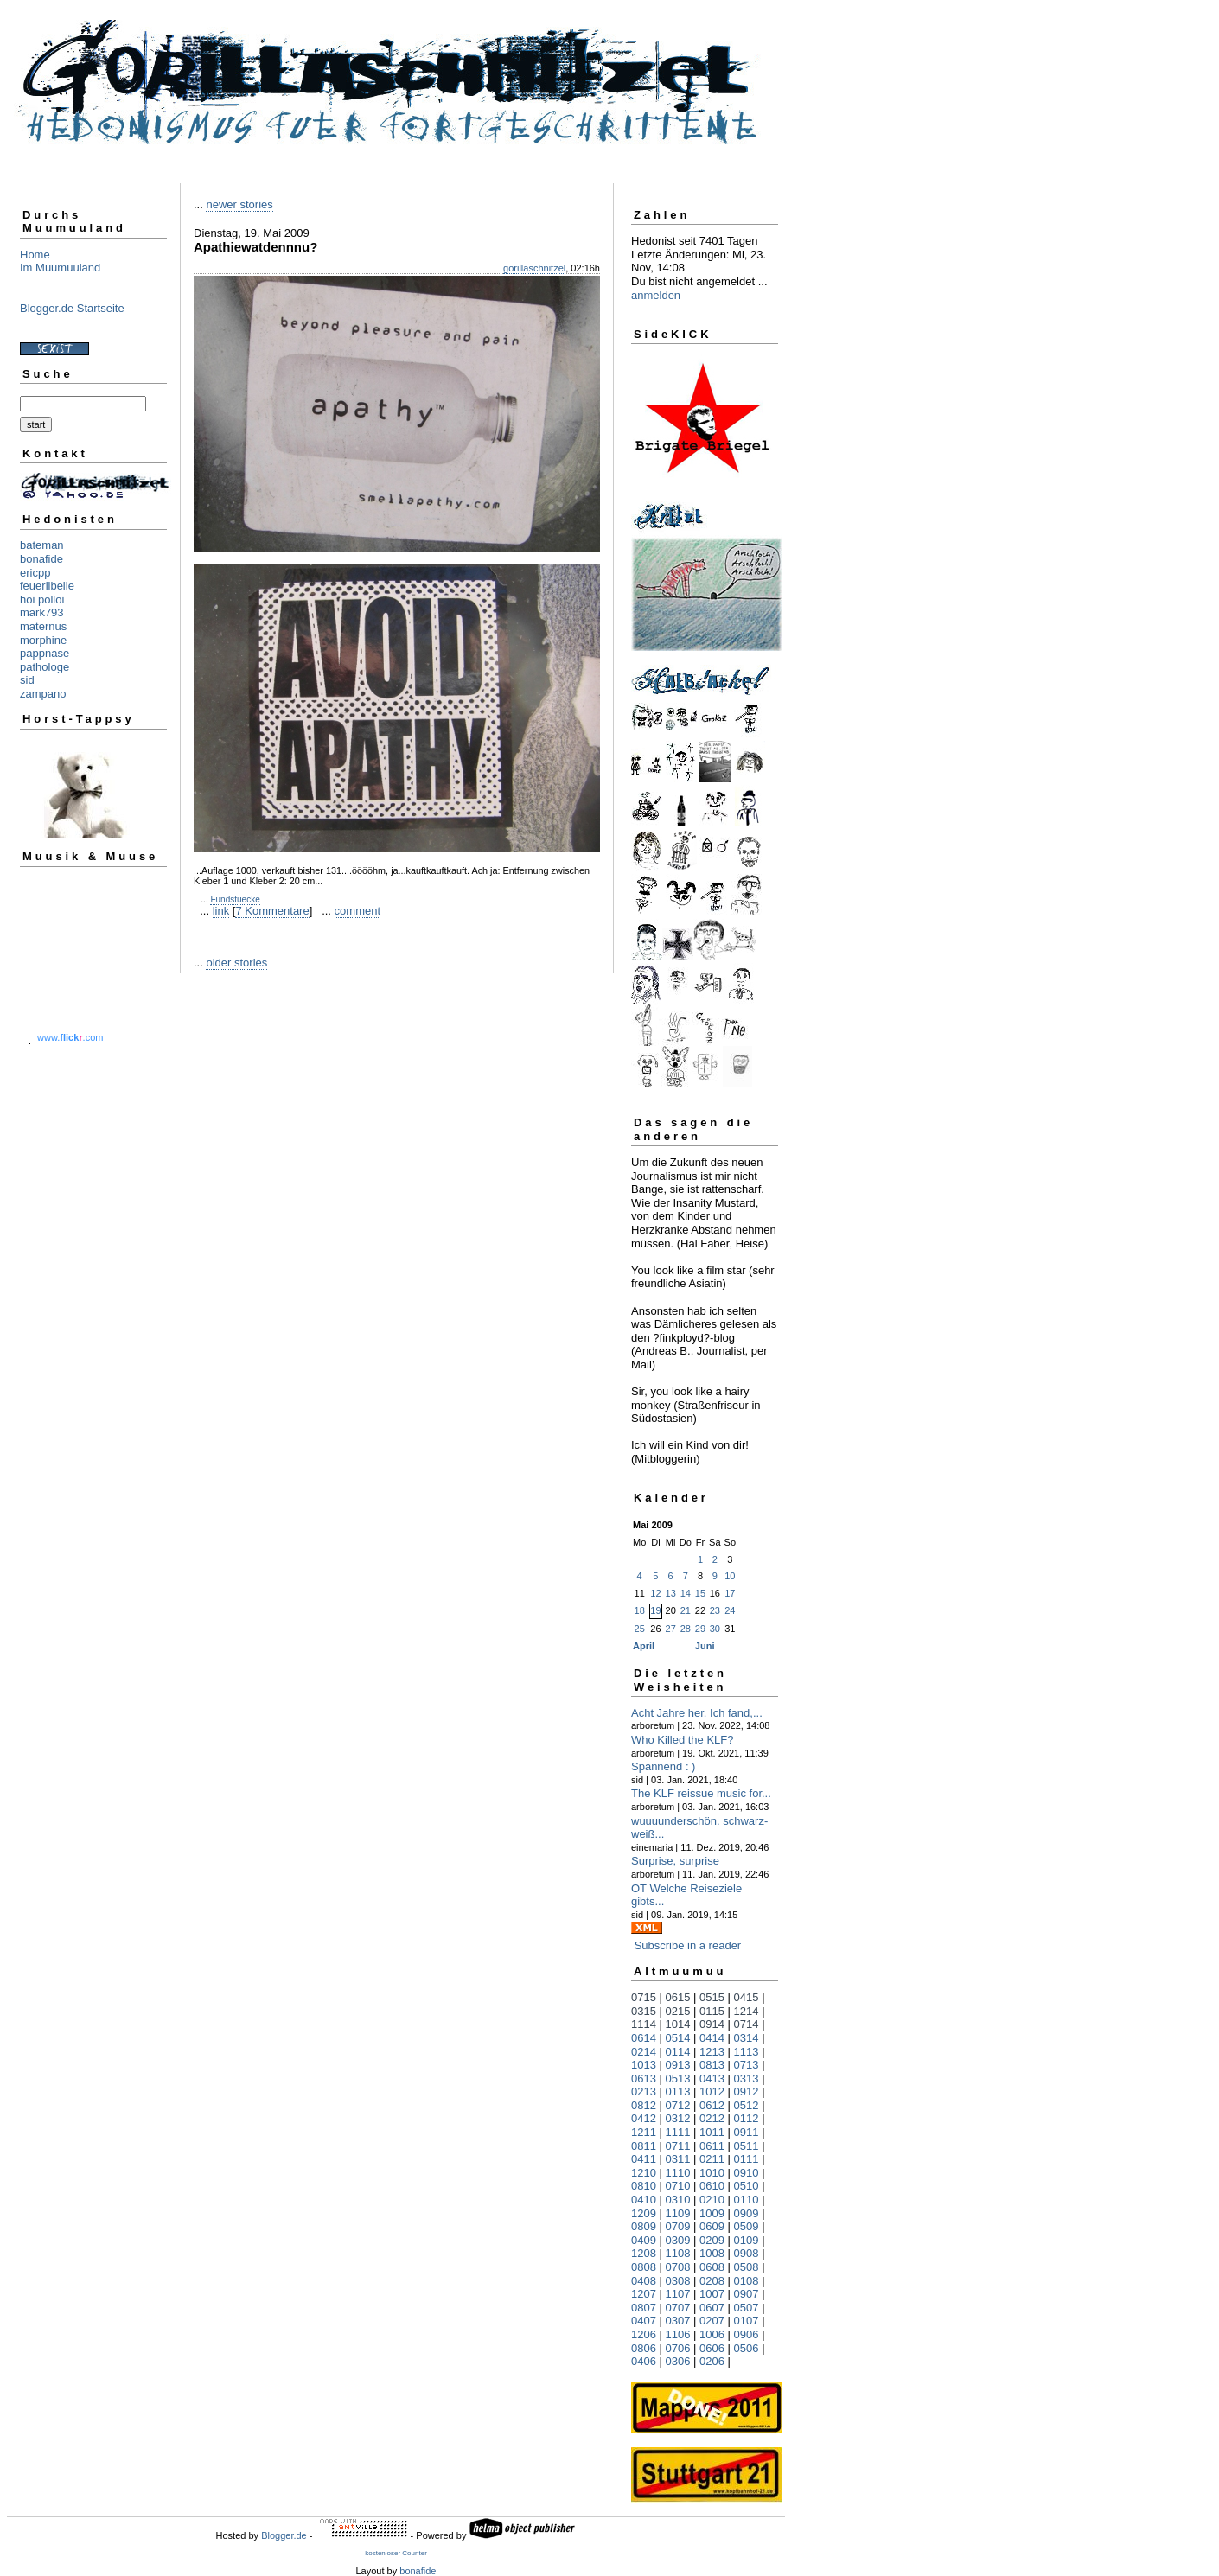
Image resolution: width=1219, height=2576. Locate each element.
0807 (643, 2307)
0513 (678, 2078)
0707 (678, 2307)
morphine (43, 640)
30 (715, 1628)
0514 (678, 2037)
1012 (711, 2091)
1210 (643, 2172)
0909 (746, 2213)
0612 (711, 2105)
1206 (643, 2334)
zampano (43, 693)
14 (685, 1593)
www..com (70, 1037)
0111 (746, 2158)
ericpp (35, 572)
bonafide (41, 558)
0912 (746, 2091)
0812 (643, 2105)
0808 (643, 2266)
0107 (746, 2320)
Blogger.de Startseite (72, 308)
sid (27, 679)
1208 (643, 2253)
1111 (678, 2132)
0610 (711, 2185)
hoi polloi (42, 599)
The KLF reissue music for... (701, 1793)
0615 (678, 1997)
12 (655, 1593)
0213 (643, 2091)
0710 (678, 2185)
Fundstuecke (234, 899)
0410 (643, 2199)
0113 (678, 2091)
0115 (711, 2011)
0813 (711, 2064)
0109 (746, 2240)
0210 (711, 2199)
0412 (643, 2118)
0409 (643, 2240)
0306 (678, 2361)
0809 (643, 2226)
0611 (711, 2145)
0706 (678, 2348)
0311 (678, 2158)
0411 (643, 2158)
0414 (711, 2037)
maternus (43, 626)
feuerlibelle (47, 585)
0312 (678, 2118)
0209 (711, 2240)
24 (729, 1610)
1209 (643, 2213)
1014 (678, 2024)
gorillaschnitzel (534, 268)
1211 (643, 2132)
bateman (42, 545)
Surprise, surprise (675, 1860)
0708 (678, 2266)
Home (35, 254)
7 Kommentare (272, 910)
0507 (746, 2307)
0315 (643, 2011)
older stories (236, 962)
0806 (643, 2348)
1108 (678, 2253)
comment (357, 910)
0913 (678, 2064)
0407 (643, 2320)
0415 (746, 1997)
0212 (711, 2118)
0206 (711, 2361)
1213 (711, 2051)
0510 (746, 2185)
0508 (746, 2266)
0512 (746, 2105)
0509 (746, 2226)
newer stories (239, 204)
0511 (746, 2145)
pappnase (44, 653)
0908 (746, 2253)
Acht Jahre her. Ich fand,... (697, 1712)
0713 (746, 2064)
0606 (711, 2348)
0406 (643, 2361)
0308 (678, 2280)
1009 (711, 2213)
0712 (678, 2105)
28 (685, 1628)
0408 (643, 2280)
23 (715, 1610)
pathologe (44, 666)
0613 (643, 2078)
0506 (746, 2348)
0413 (711, 2078)
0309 (678, 2240)
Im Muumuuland (60, 267)
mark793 (42, 612)
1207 (643, 2293)
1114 (643, 2024)
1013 (643, 2064)
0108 (746, 2280)
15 (700, 1593)
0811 (643, 2145)
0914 (711, 2024)
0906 (746, 2334)
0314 (746, 2037)
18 (640, 1610)
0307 (678, 2320)
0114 (678, 2051)
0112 (746, 2118)
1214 (746, 2011)
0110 (746, 2199)
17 (729, 1593)
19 (655, 1610)
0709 (678, 2226)
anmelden (655, 295)
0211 (711, 2158)
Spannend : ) (663, 1766)
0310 (678, 2199)
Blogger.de (284, 2535)
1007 (711, 2293)
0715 (643, 1997)
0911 (746, 2132)
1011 (711, 2132)
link (221, 910)
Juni (705, 1646)
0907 (746, 2293)
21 (685, 1610)
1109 (678, 2213)
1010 (711, 2172)
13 (671, 1593)
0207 (711, 2320)
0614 (643, 2037)
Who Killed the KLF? (682, 1739)
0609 (711, 2226)
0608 (711, 2266)
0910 (746, 2172)
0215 (678, 2011)
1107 (678, 2293)
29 (700, 1628)
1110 (678, 2172)
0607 (711, 2307)
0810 (643, 2185)
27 (671, 1628)
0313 (746, 2078)
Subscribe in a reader (688, 1945)
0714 (746, 2024)
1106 (678, 2334)
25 (640, 1628)
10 (729, 1576)
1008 (711, 2253)
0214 (643, 2051)
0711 (678, 2145)
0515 (711, 1997)
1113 (746, 2051)
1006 (711, 2334)
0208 (711, 2280)
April (643, 1646)
